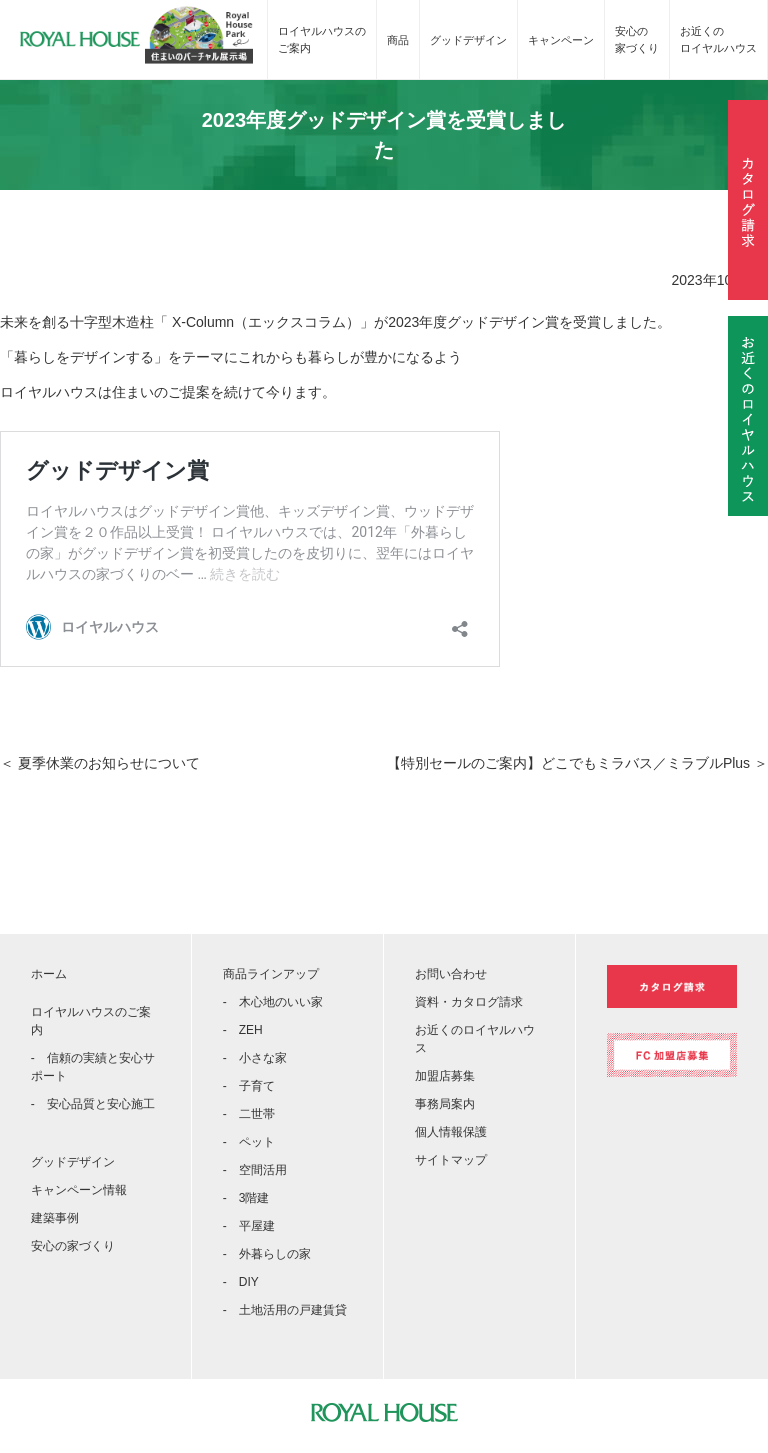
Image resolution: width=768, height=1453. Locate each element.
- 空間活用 (255, 1170)
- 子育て (249, 1086)
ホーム (49, 974)
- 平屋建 (249, 1226)
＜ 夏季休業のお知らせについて (100, 763)
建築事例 (55, 1218)
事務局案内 (445, 1104)
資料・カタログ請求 (469, 1002)
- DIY (241, 1282)
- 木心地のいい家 (273, 1002)
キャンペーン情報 (79, 1190)
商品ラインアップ (271, 974)
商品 (398, 40)
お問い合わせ (451, 974)
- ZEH (243, 1030)
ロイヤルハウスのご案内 (322, 39)
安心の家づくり (637, 39)
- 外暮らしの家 (267, 1254)
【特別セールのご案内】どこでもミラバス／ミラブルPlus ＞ (577, 763)
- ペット (249, 1142)
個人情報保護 (451, 1132)
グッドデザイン (468, 40)
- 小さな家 (255, 1058)
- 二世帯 (249, 1114)
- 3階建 (246, 1198)
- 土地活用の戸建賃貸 (285, 1310)
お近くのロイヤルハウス (718, 39)
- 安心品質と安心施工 (93, 1104)
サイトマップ (451, 1160)
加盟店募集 (445, 1076)
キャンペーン (561, 40)
